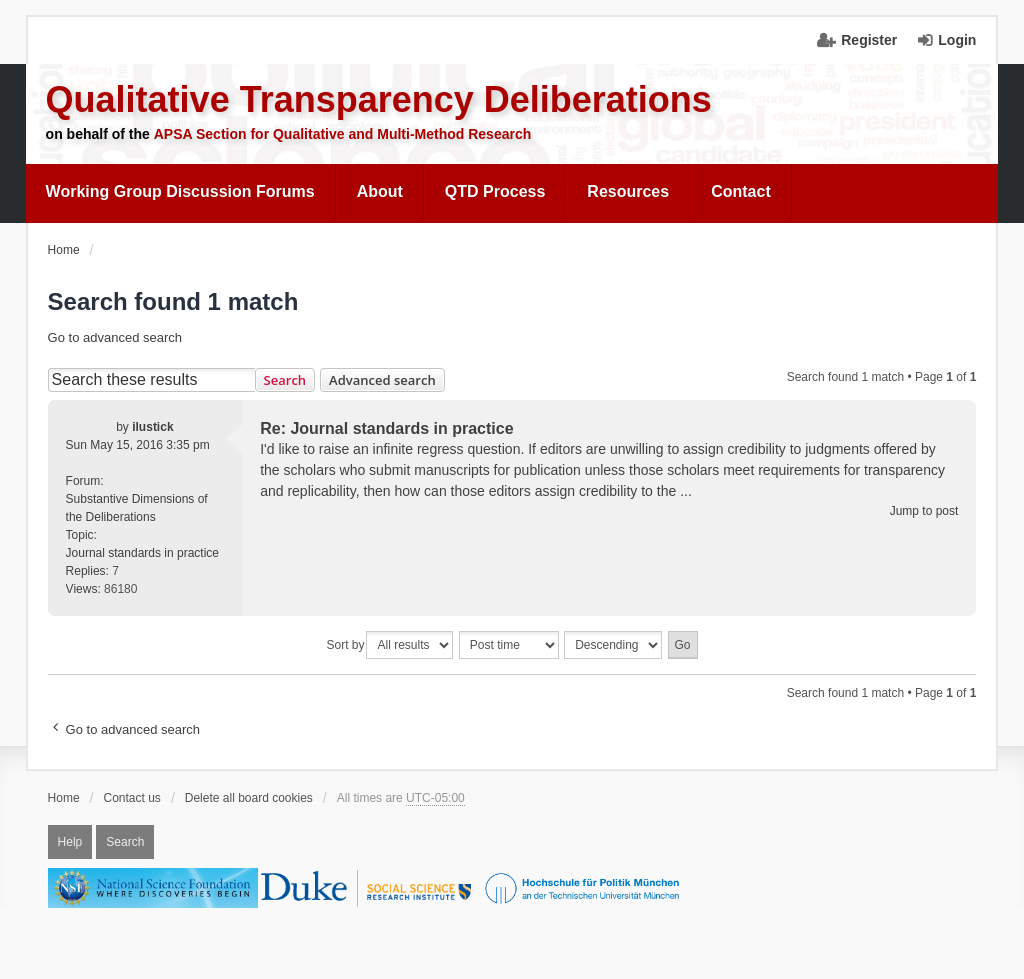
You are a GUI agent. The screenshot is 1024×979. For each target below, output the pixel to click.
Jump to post (924, 511)
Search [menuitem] (125, 842)
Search (285, 380)
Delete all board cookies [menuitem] (249, 798)
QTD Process (495, 191)
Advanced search (382, 380)
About (380, 191)
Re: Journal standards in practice (386, 428)
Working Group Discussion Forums (180, 191)
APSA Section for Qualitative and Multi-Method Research (343, 134)
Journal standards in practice (142, 553)
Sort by (345, 645)
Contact (741, 191)
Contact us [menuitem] (132, 798)
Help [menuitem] (70, 842)
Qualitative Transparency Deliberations (379, 99)
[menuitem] (181, 192)
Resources (628, 191)
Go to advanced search (115, 337)
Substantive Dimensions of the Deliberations (137, 508)
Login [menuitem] (957, 40)
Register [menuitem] (869, 40)
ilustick (152, 427)
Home (64, 798)
